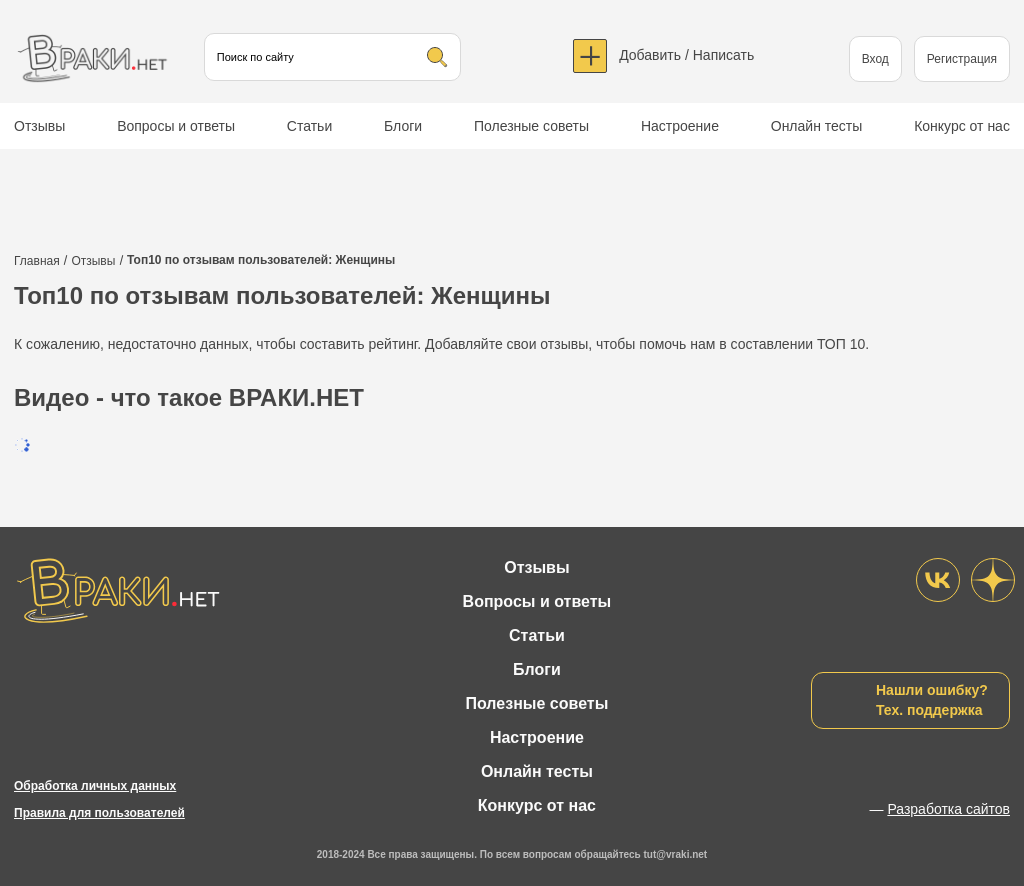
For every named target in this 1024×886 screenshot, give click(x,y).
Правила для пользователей (99, 813)
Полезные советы (531, 126)
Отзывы (39, 126)
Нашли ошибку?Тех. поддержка (932, 700)
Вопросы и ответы (176, 126)
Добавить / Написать (686, 55)
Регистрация (962, 59)
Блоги (403, 126)
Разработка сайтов (948, 809)
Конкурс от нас (962, 126)
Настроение (680, 126)
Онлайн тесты (817, 126)
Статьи (309, 126)
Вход (875, 59)
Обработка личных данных (95, 786)
